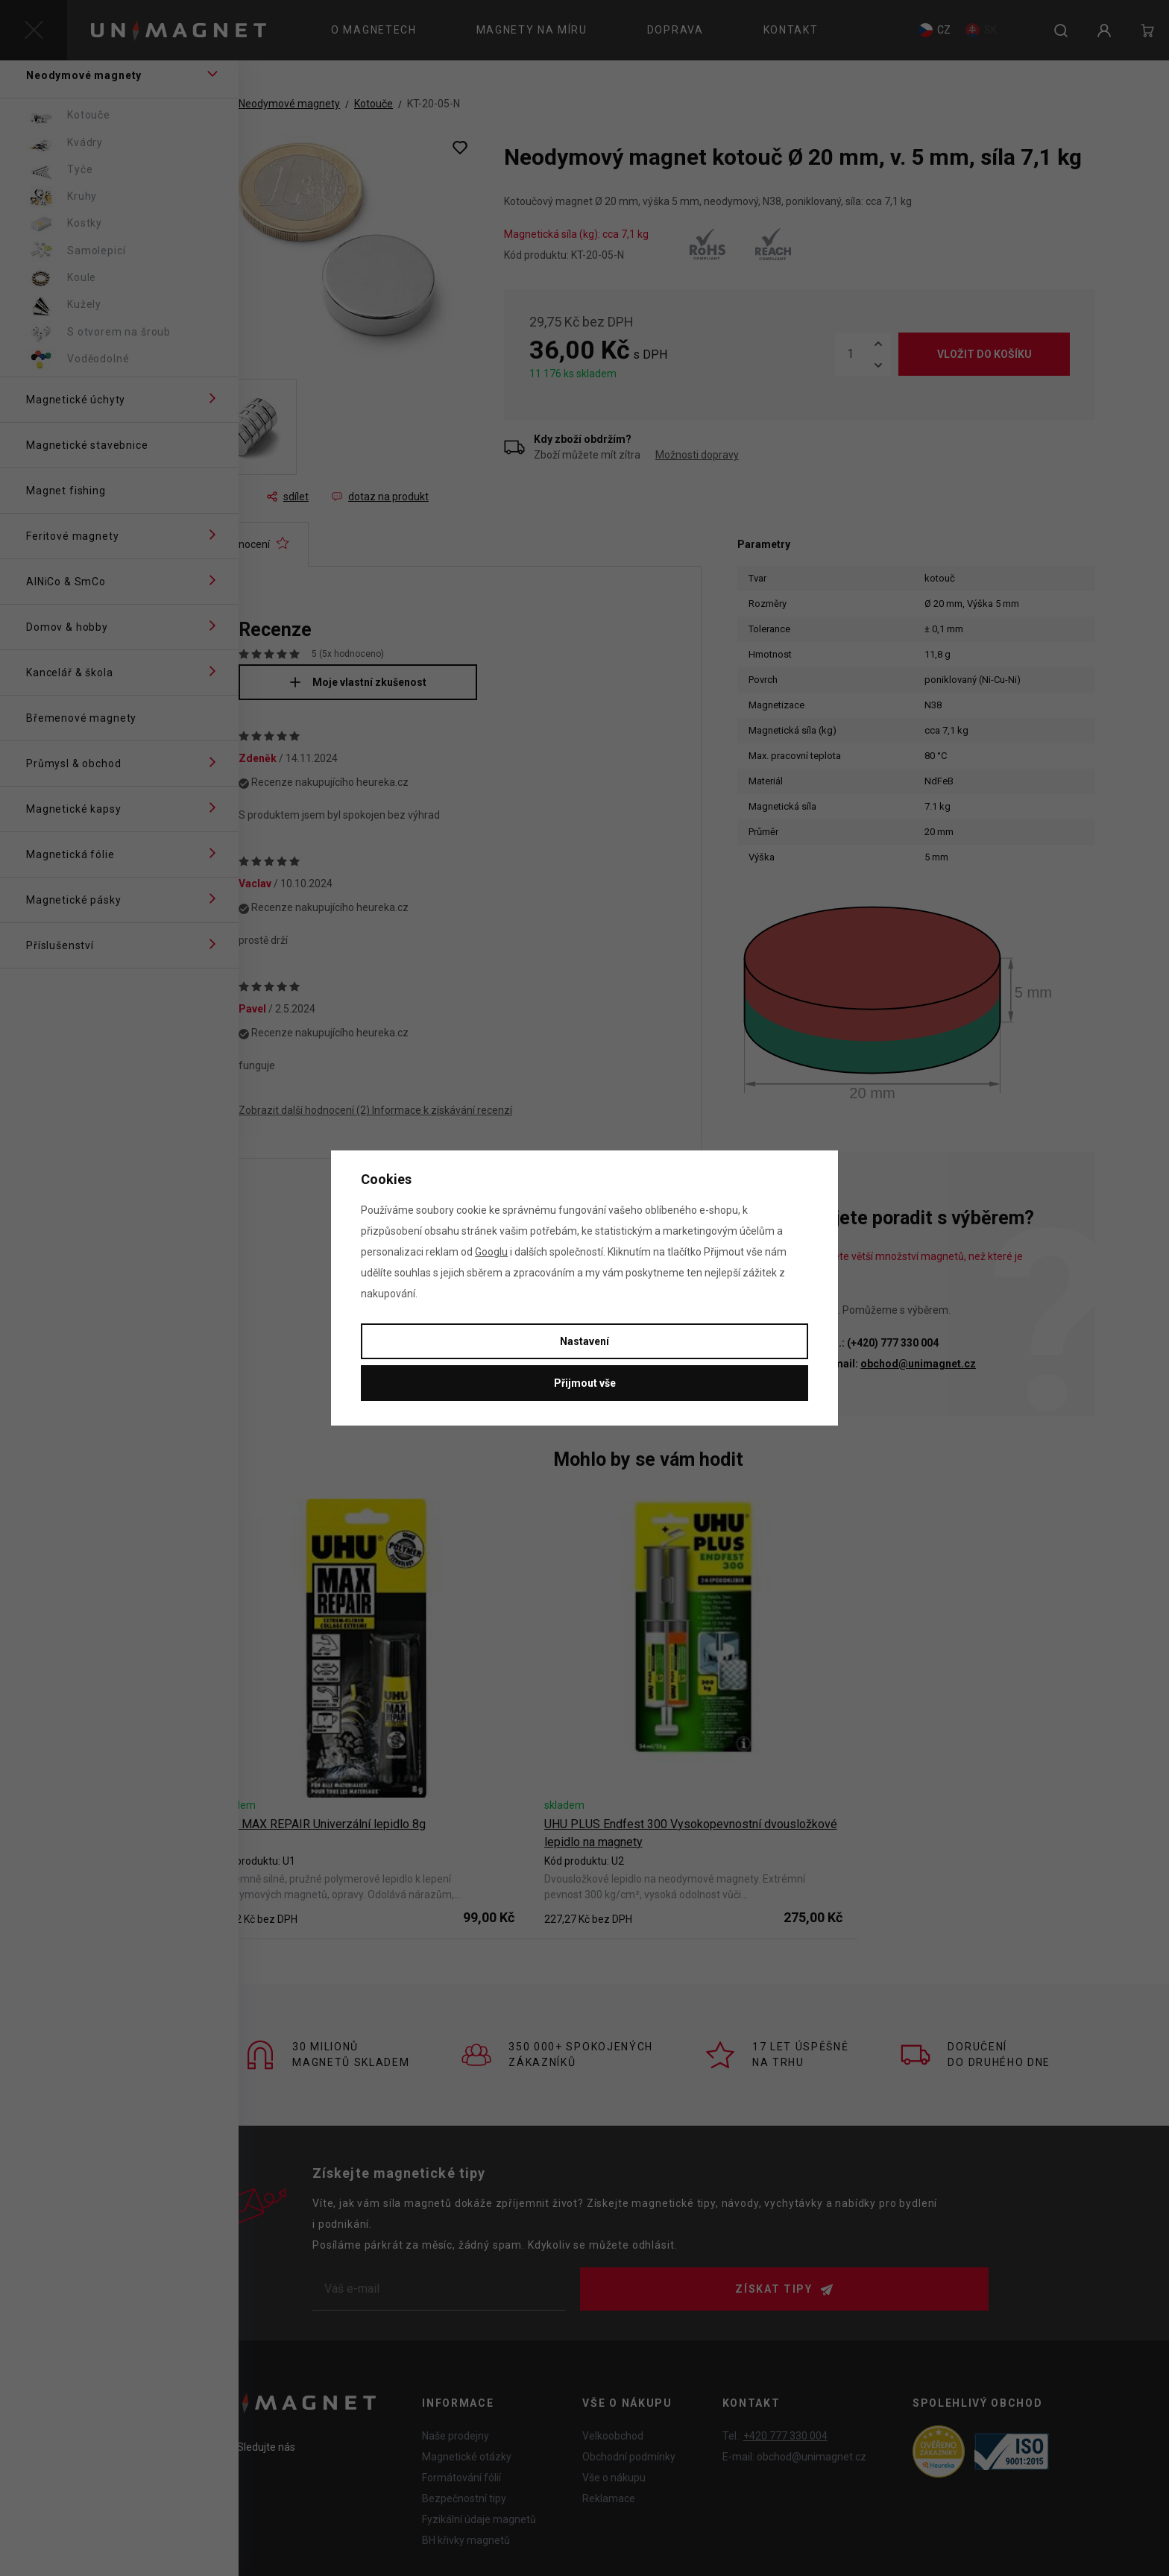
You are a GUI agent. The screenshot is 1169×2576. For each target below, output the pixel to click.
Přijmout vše (585, 1383)
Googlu (491, 1252)
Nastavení (584, 1341)
